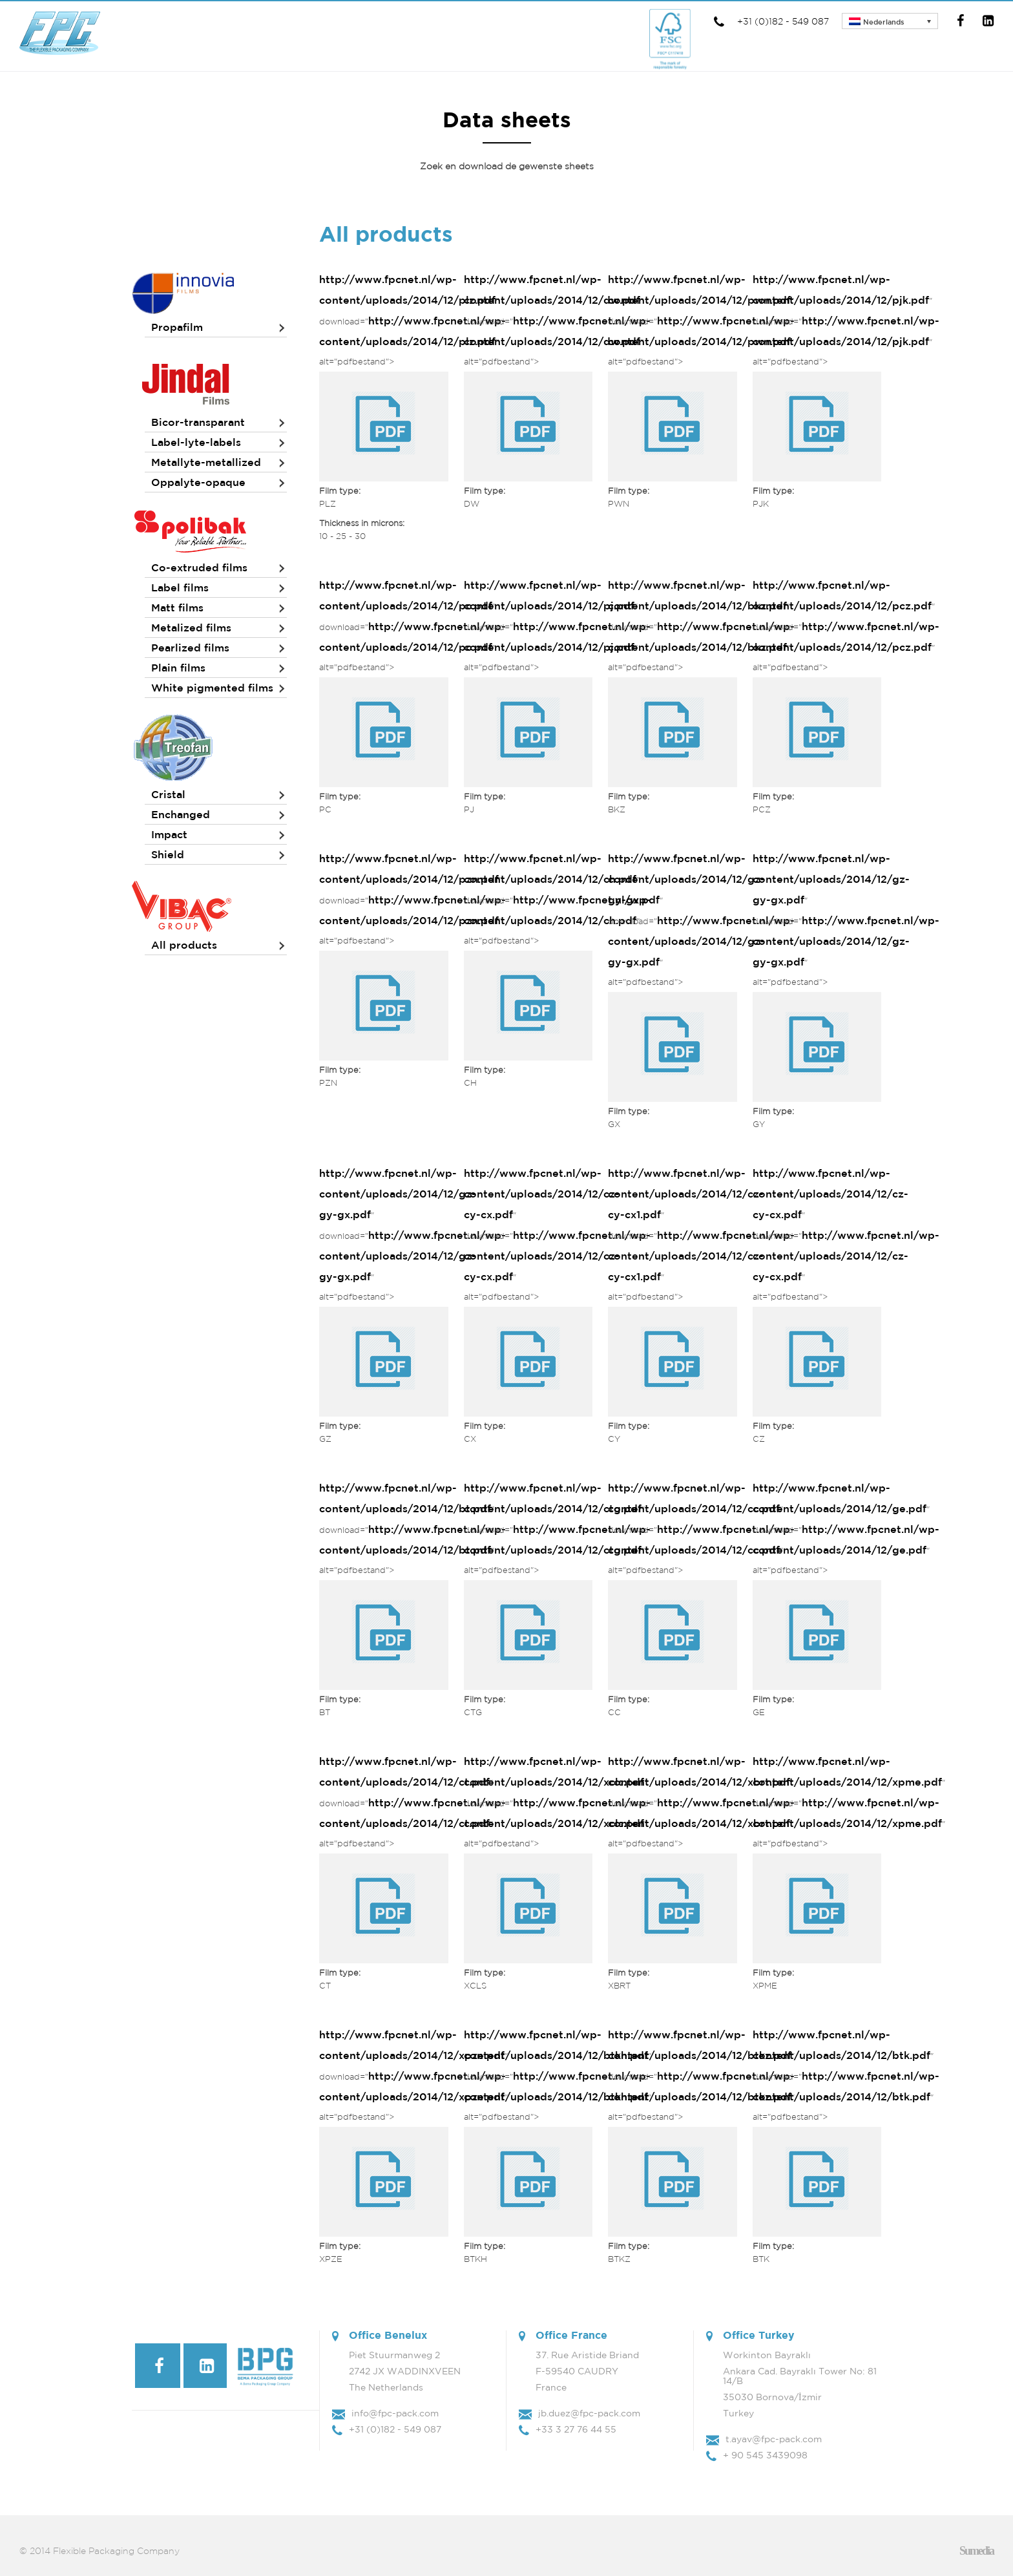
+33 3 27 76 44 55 (576, 2429)
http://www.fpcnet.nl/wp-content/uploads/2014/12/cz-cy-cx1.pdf (686, 1193)
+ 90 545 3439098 (765, 2455)
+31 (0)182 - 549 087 (770, 21)
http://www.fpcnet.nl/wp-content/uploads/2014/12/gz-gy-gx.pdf (686, 878)
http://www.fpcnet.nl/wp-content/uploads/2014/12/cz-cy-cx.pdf (542, 1193)
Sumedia (976, 2550)
